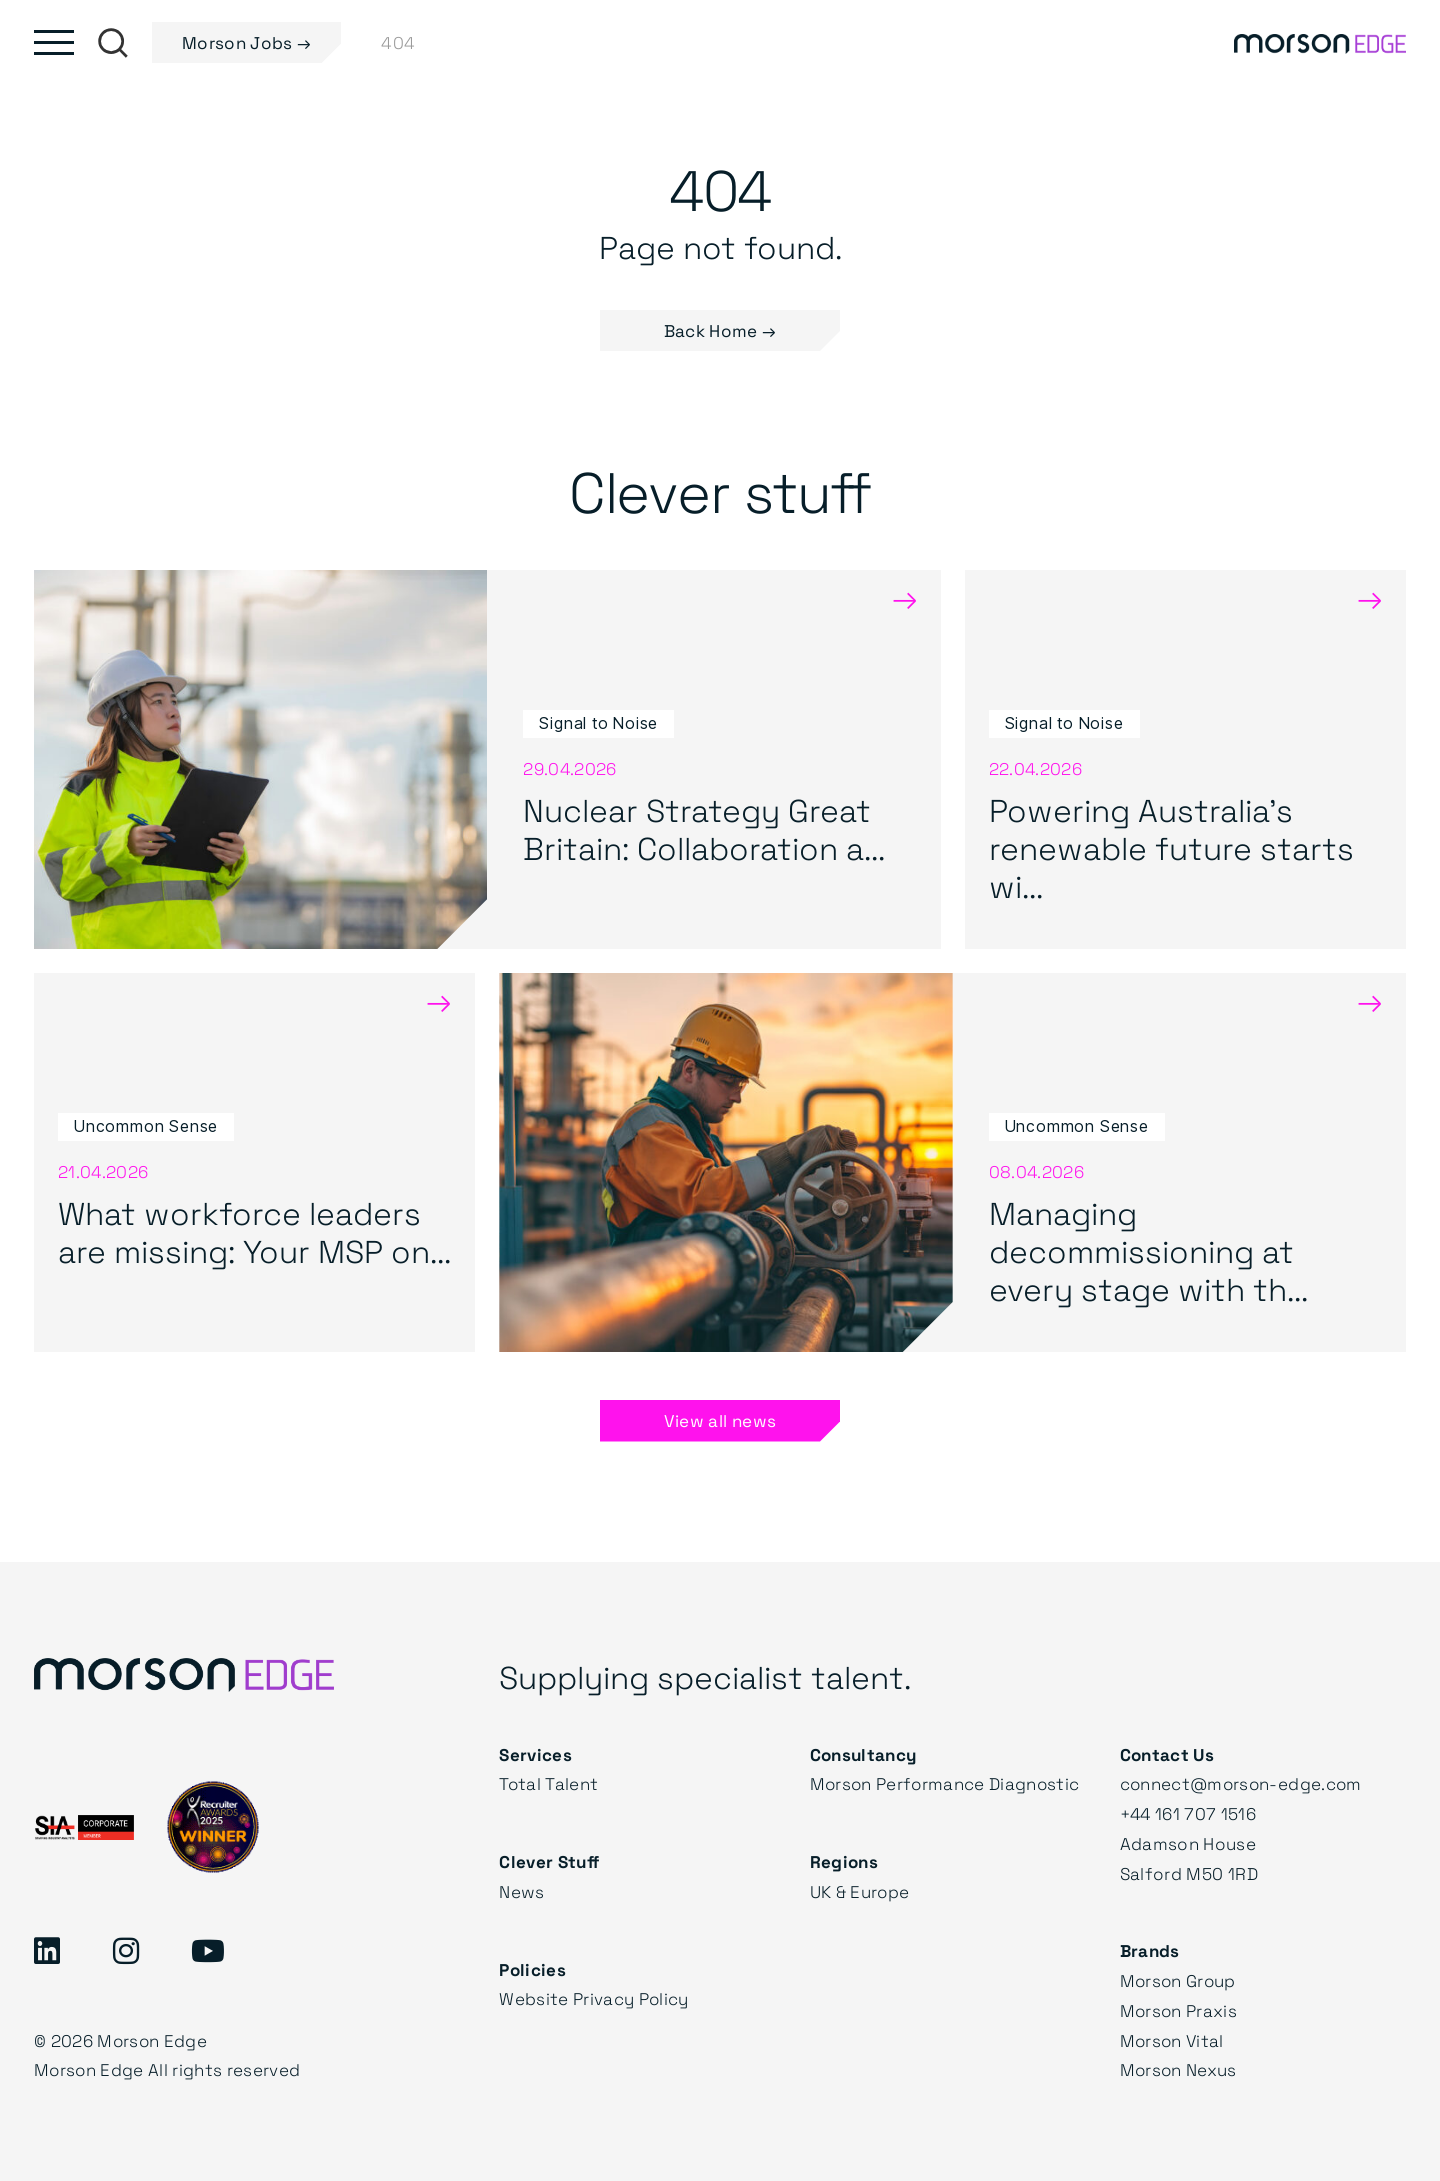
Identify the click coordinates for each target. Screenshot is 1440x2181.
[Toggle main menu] (54, 42)
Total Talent (549, 1783)
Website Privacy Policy (594, 1998)
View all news (720, 1420)
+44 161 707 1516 (1189, 1813)
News (521, 1891)
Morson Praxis (1179, 2010)
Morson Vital (1173, 2040)
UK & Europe (860, 1891)
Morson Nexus (1179, 2069)
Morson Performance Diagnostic (947, 1783)
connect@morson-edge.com (1243, 1783)
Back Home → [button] (720, 331)
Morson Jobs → (246, 42)
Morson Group (1179, 1980)
